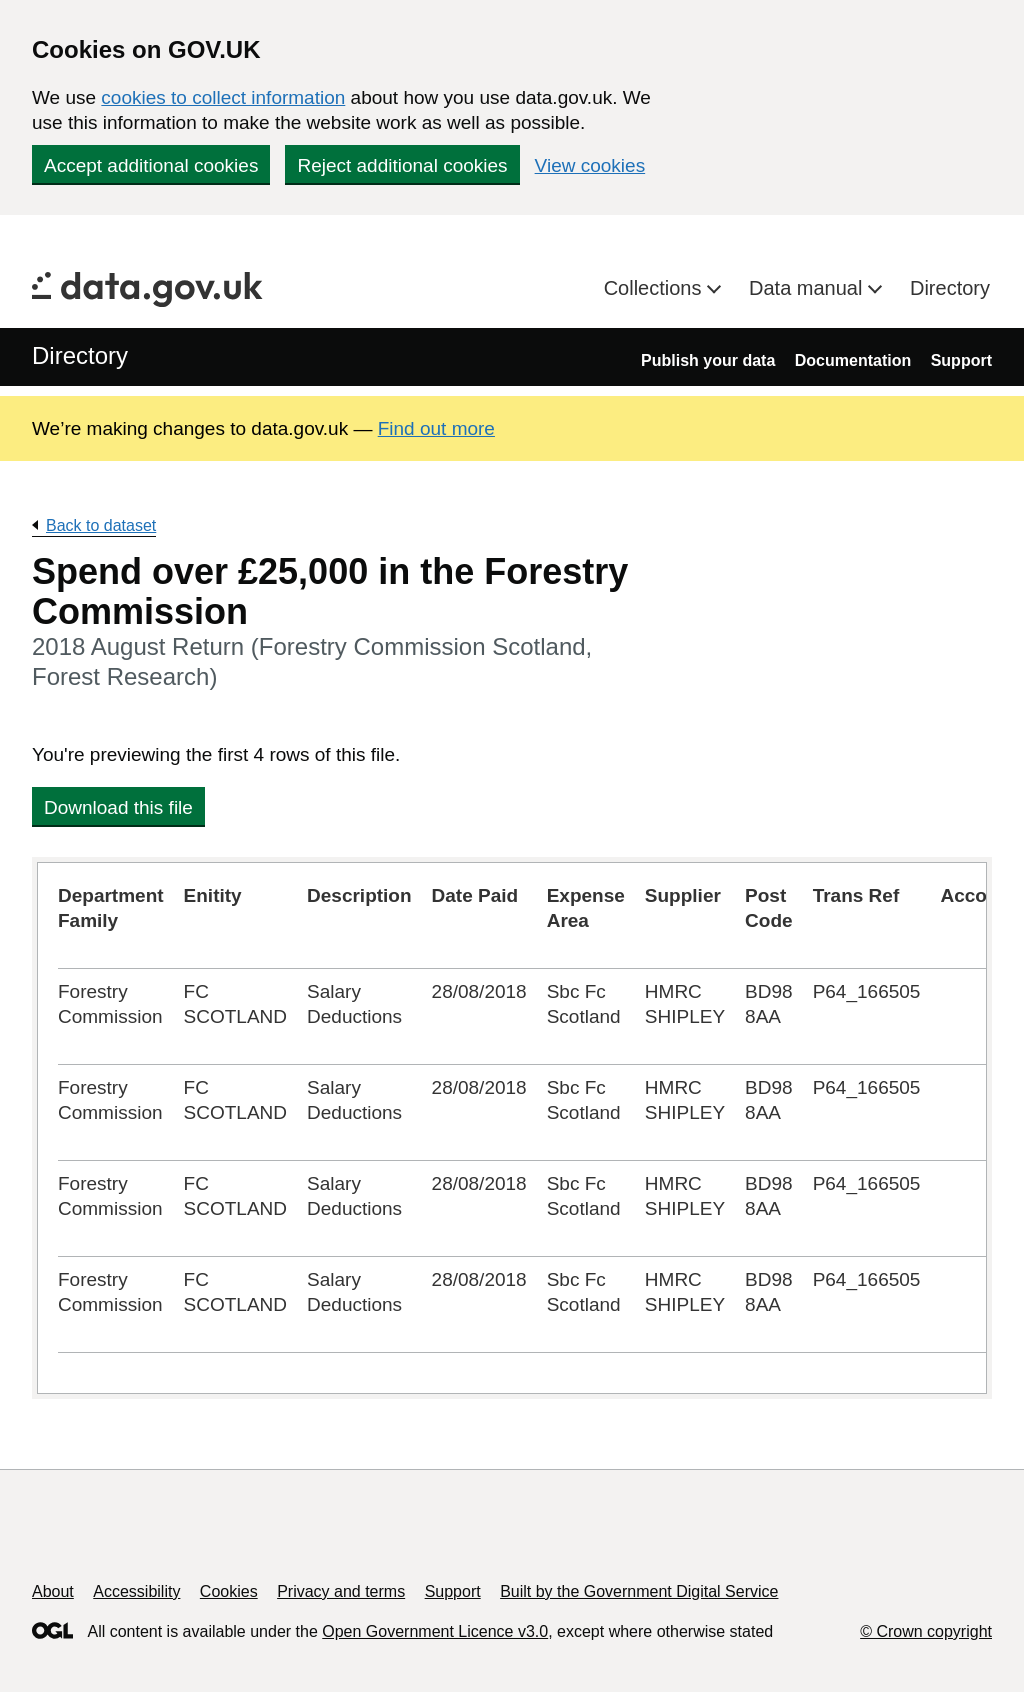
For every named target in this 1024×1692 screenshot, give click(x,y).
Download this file (118, 807)
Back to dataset (101, 525)
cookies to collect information (223, 97)
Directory (950, 288)
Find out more (436, 428)
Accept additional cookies (151, 165)
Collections (655, 288)
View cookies (590, 165)
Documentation (853, 360)
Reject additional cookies (402, 165)
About (53, 1591)
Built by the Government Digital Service (639, 1591)
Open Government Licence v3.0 (435, 1631)
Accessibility (136, 1591)
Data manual (808, 288)
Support (961, 360)
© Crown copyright (926, 1631)
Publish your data (708, 360)
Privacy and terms (341, 1591)
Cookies (229, 1591)
